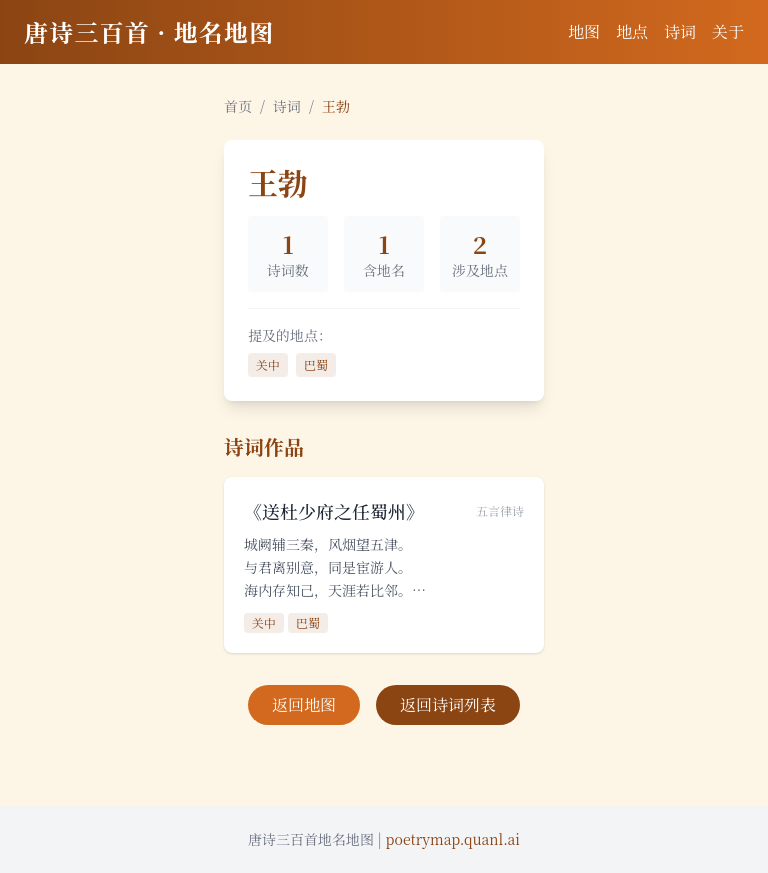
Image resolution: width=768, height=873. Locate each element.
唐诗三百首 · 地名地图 (149, 31)
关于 (728, 31)
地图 (584, 31)
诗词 (680, 31)
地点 (632, 31)
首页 (238, 106)
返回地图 (304, 704)
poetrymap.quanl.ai (453, 839)
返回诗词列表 (448, 704)
